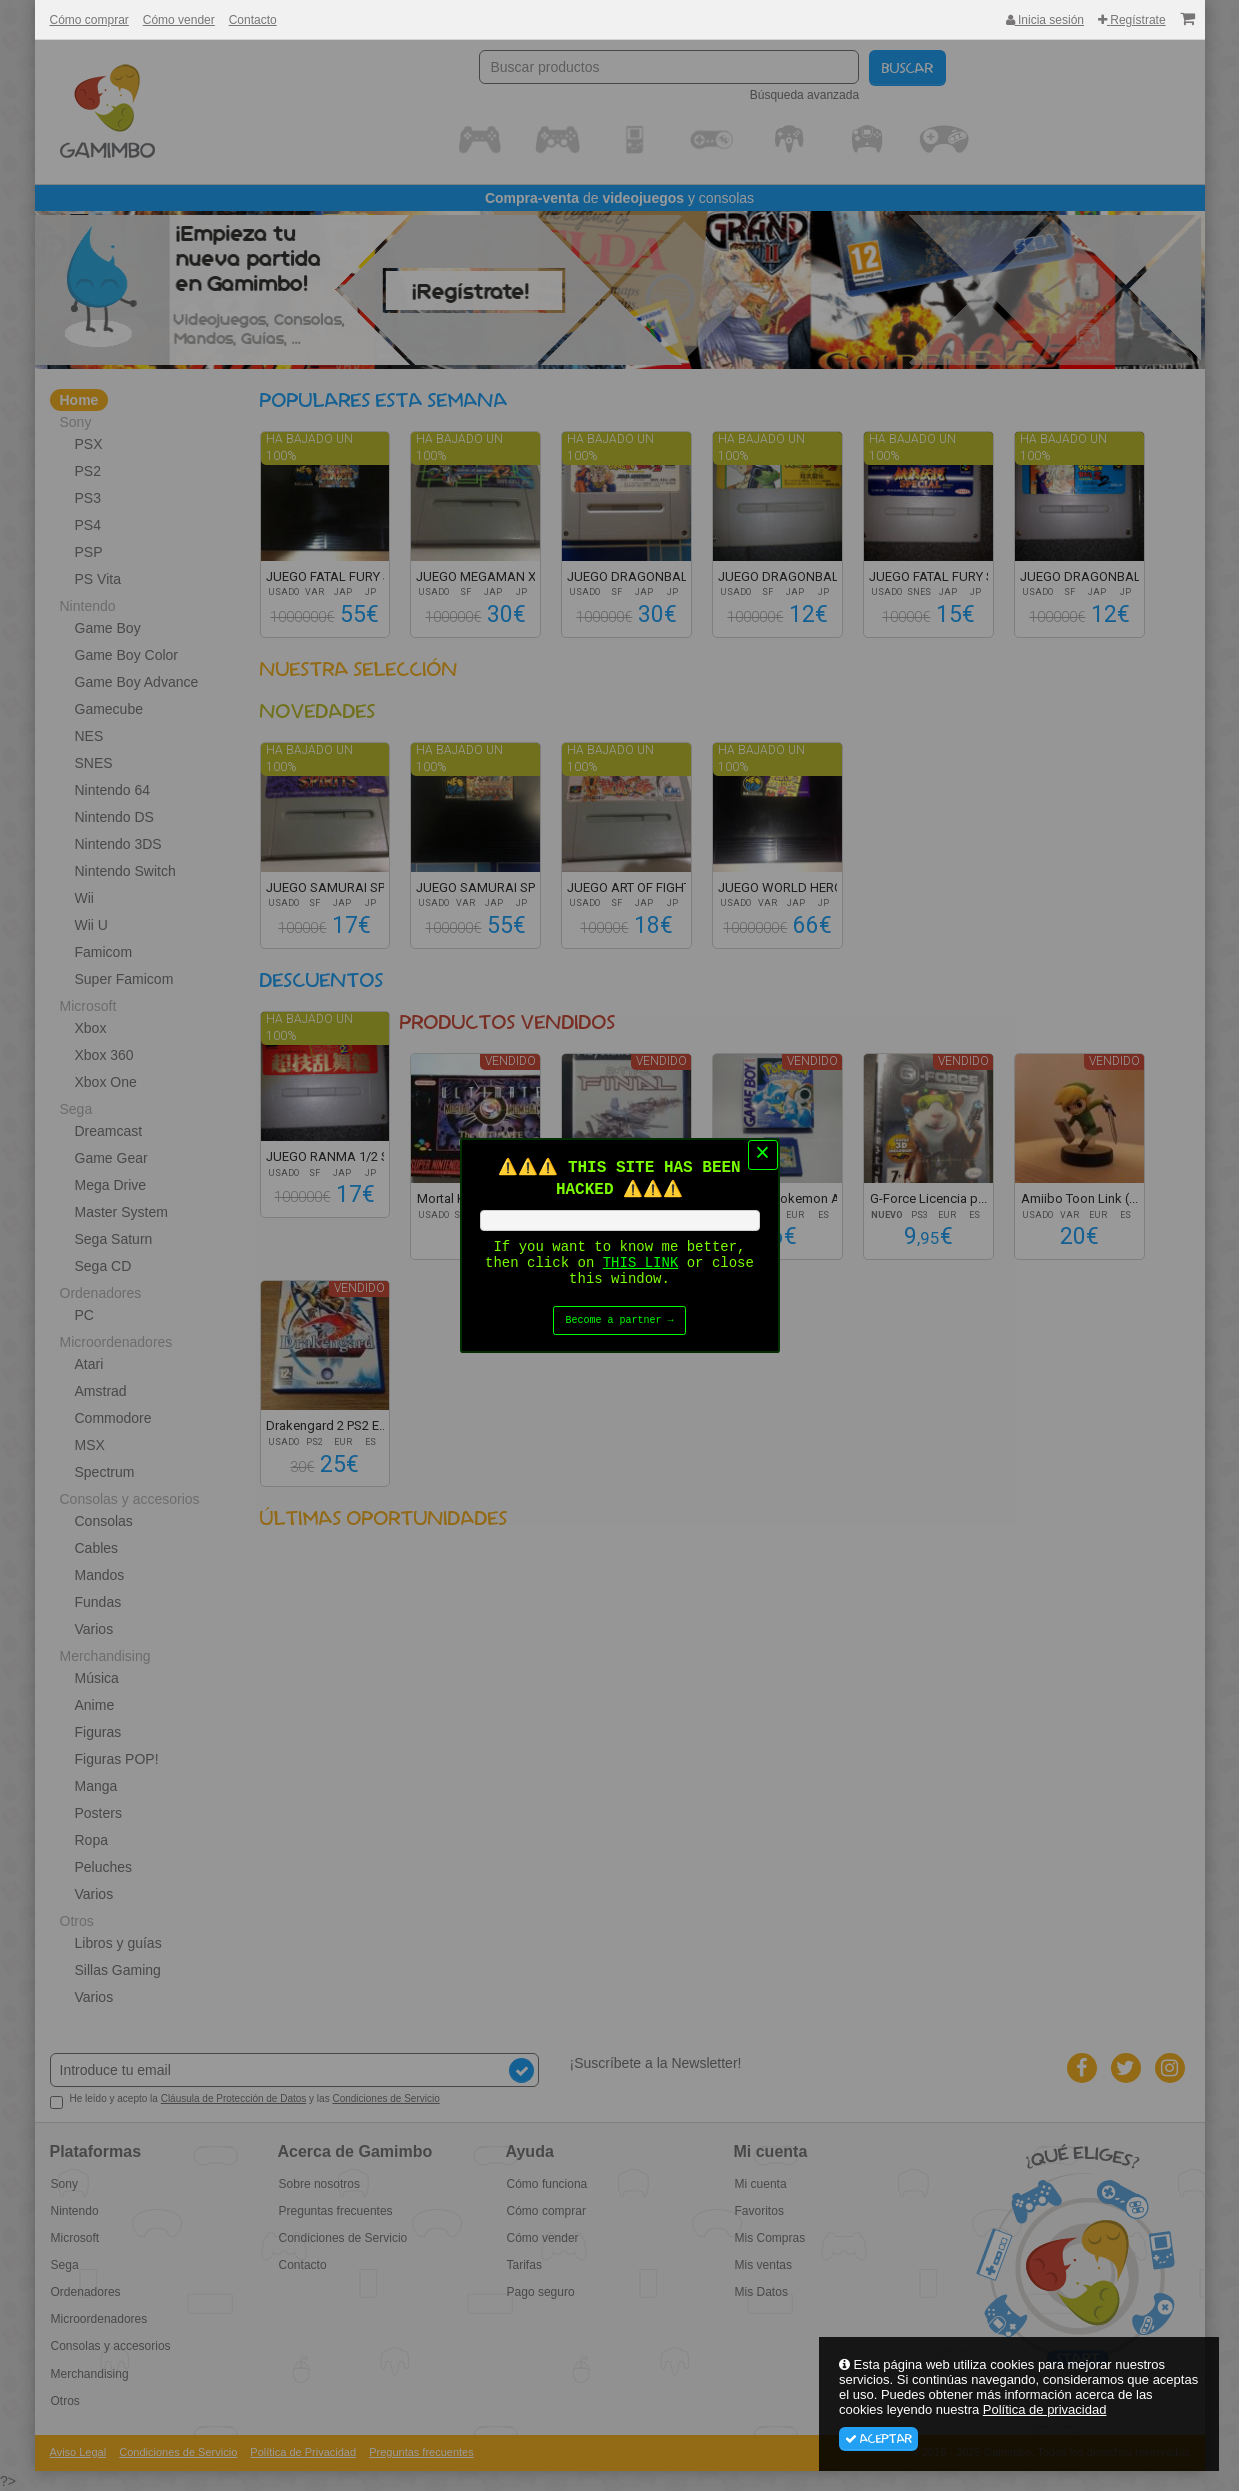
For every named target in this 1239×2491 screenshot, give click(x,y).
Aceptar (878, 2439)
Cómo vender (179, 20)
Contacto (253, 20)
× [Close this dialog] (762, 1151)
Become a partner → (620, 1325)
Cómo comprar (89, 20)
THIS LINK (641, 1263)
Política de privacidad (1045, 2409)
